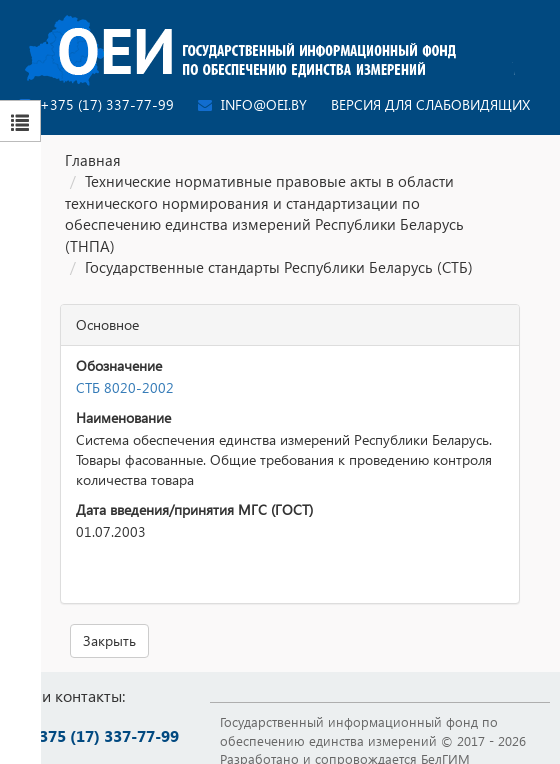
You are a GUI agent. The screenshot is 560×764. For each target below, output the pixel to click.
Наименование (123, 417)
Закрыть (109, 640)
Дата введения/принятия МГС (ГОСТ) (194, 509)
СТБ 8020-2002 (125, 387)
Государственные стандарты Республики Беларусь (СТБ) (279, 267)
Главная (93, 160)
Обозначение (119, 365)
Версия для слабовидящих (430, 104)
